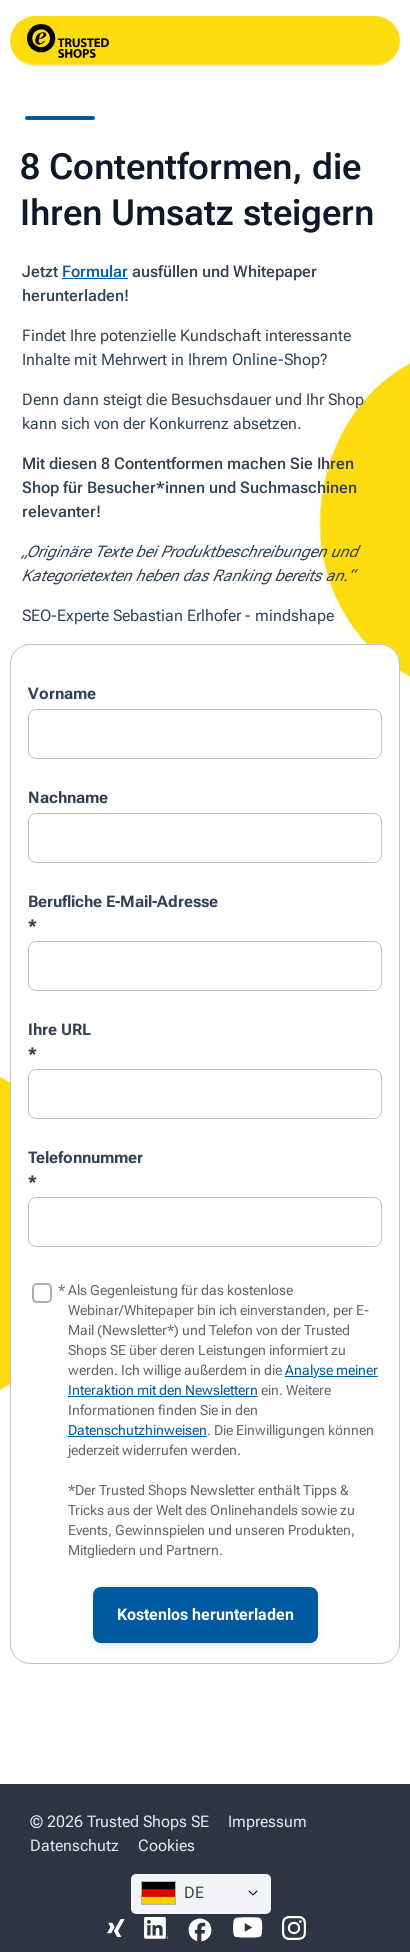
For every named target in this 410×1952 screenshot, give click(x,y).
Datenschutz (74, 1845)
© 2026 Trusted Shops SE (119, 1821)
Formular (95, 271)
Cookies (166, 1845)
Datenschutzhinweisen (137, 1430)
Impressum (267, 1821)
